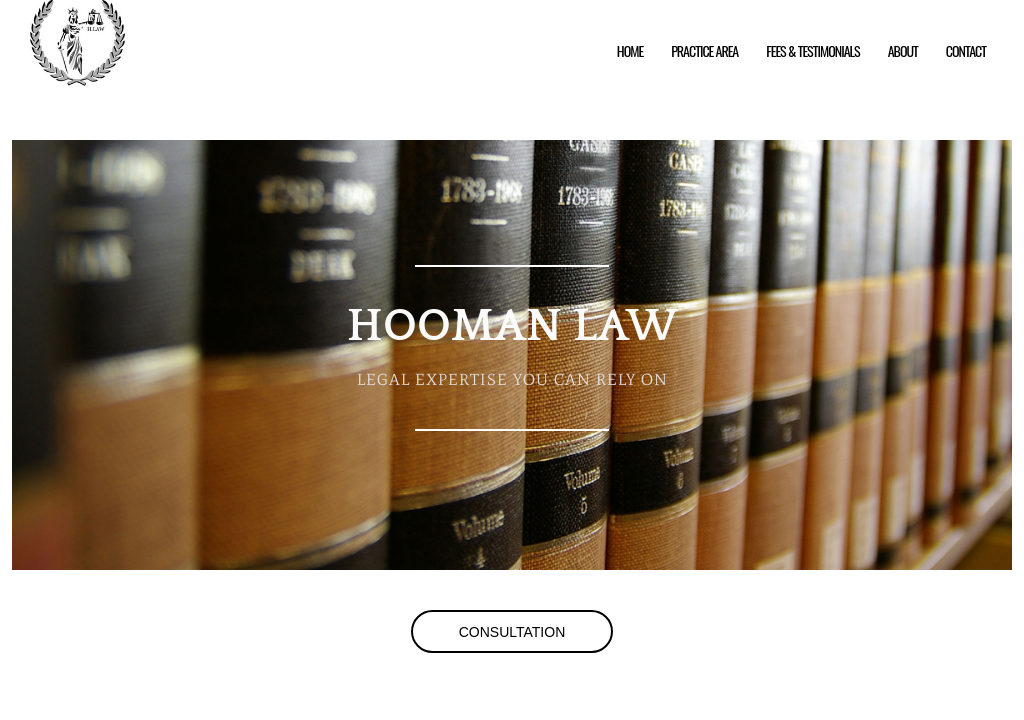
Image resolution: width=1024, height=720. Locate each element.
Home (630, 50)
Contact (966, 50)
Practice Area (704, 50)
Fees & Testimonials (812, 50)
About (903, 50)
